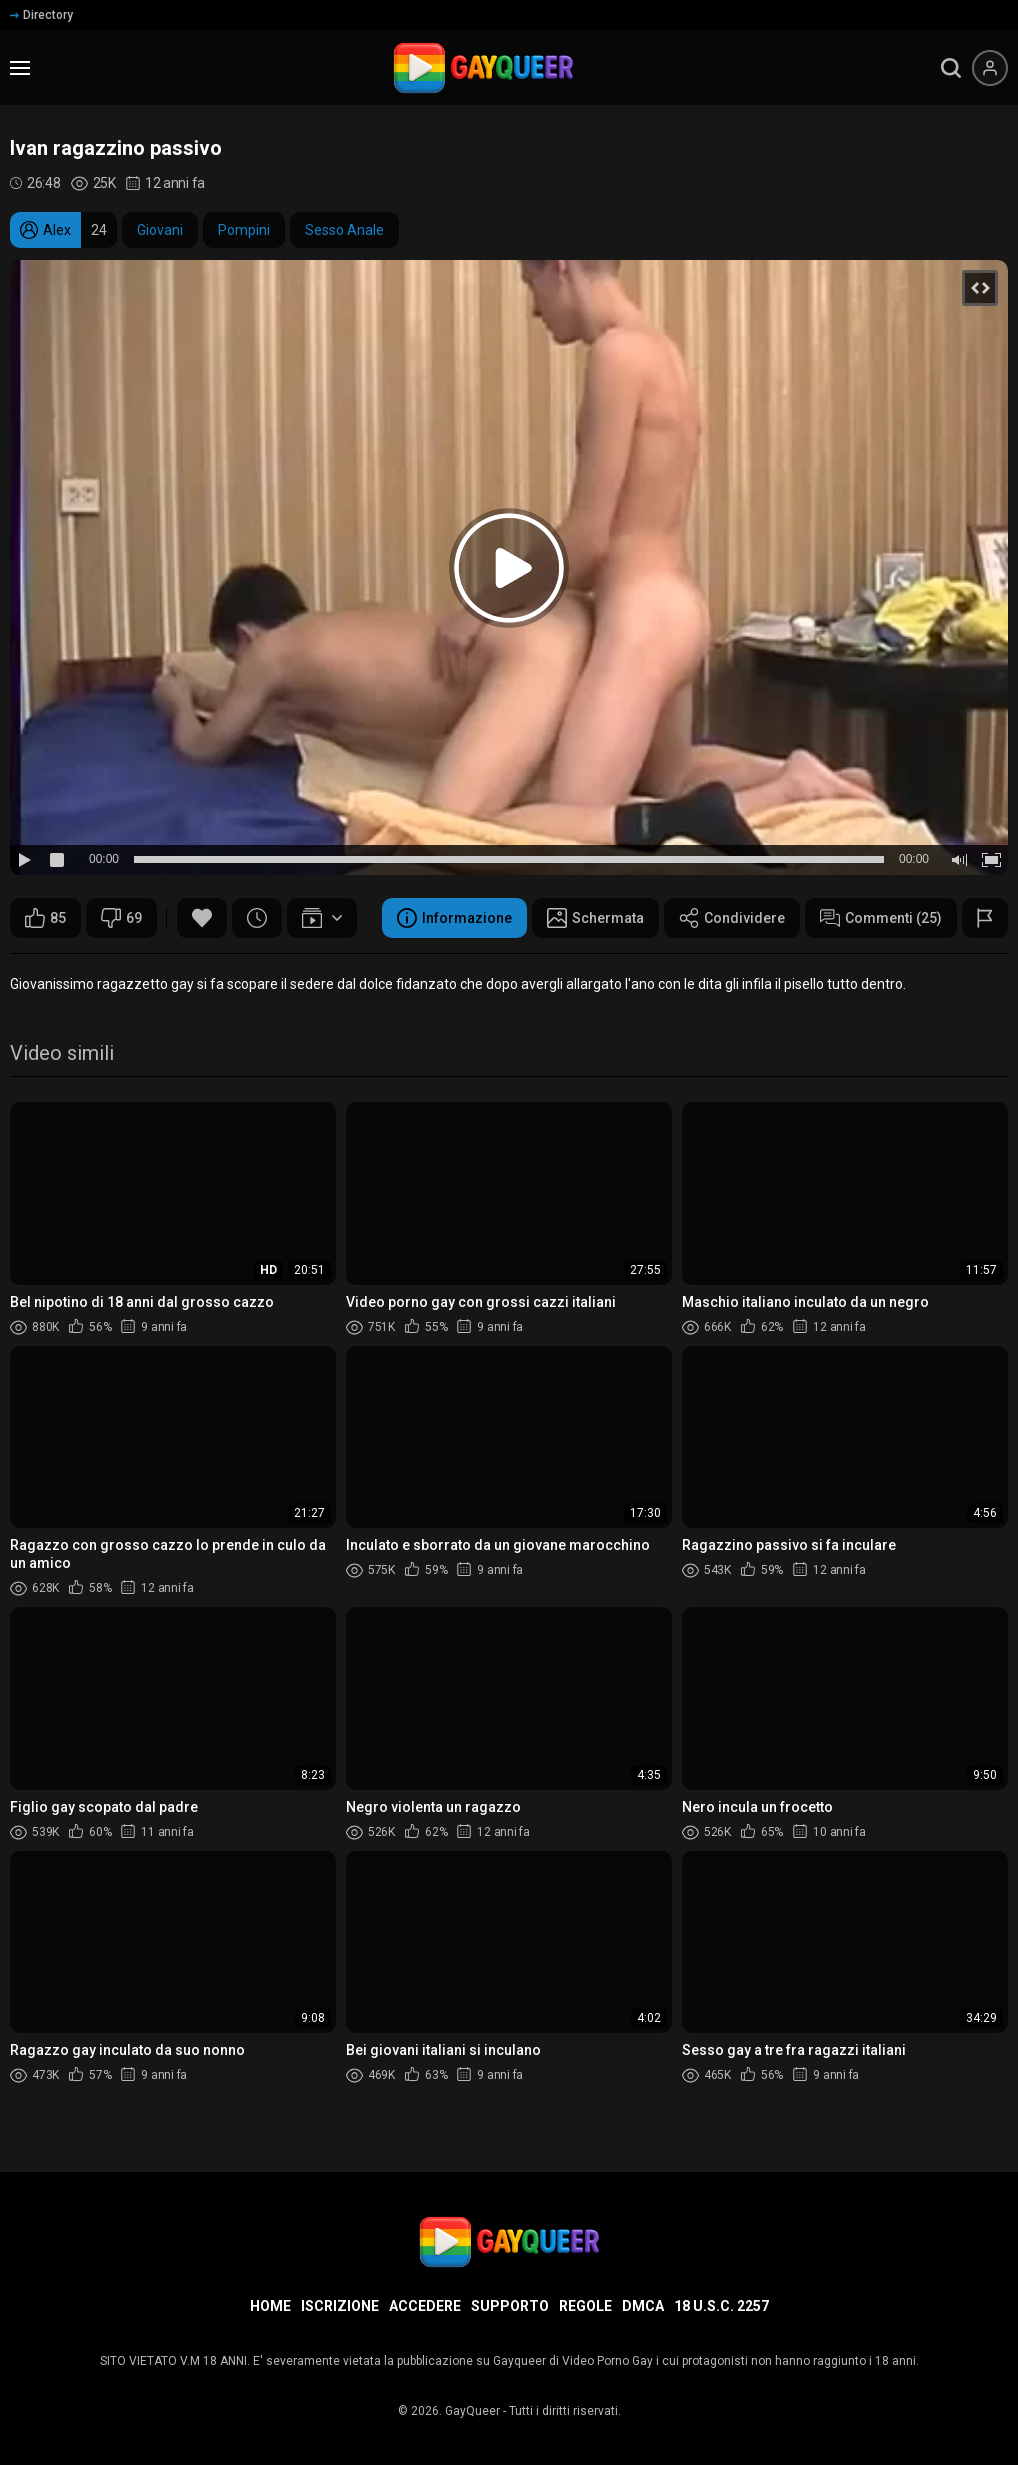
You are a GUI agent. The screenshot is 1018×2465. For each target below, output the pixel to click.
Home (270, 2306)
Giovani (160, 230)
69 (121, 918)
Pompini (244, 230)
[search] (951, 68)
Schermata (595, 918)
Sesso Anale (344, 230)
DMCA (643, 2306)
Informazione (454, 918)
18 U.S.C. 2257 (721, 2306)
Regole (585, 2306)
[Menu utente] (990, 68)
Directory (41, 15)
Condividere (732, 918)
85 (45, 918)
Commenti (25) (881, 918)
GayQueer (472, 2411)
